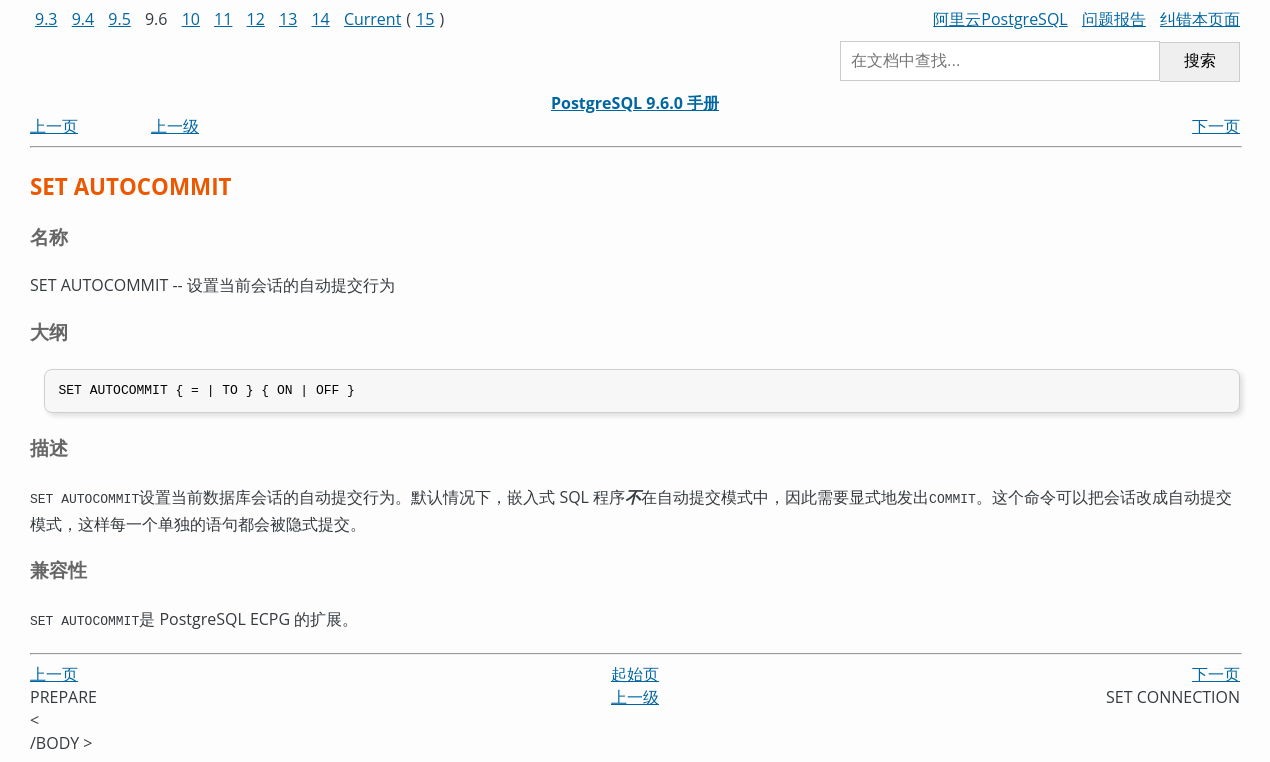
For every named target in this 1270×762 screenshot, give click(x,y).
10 (191, 19)
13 (288, 19)
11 (223, 19)
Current (372, 19)
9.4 (83, 19)
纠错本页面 (1200, 19)
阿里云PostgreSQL (1000, 19)
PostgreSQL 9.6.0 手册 (635, 103)
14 (320, 19)
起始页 (635, 674)
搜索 (1200, 60)
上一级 (175, 126)
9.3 (46, 19)
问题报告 (1114, 19)
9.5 (119, 19)
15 (425, 19)
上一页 (54, 126)
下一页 (1216, 126)
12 (256, 19)
